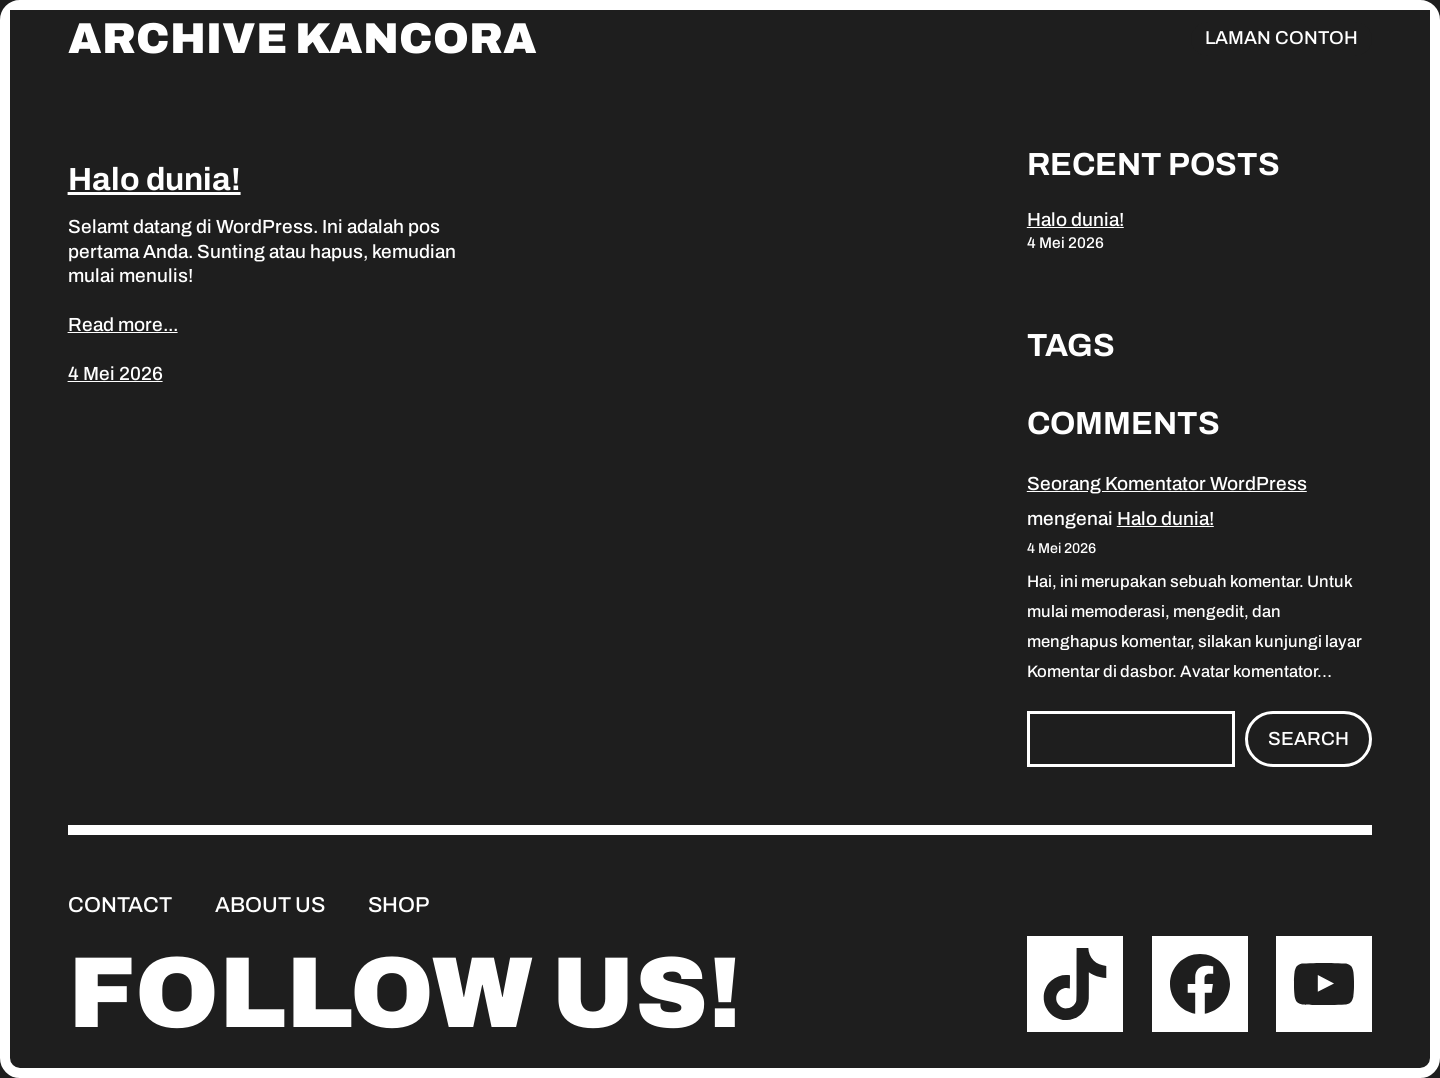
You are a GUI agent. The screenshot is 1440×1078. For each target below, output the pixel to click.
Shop (398, 905)
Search (1308, 738)
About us (270, 905)
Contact (120, 905)
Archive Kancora (302, 38)
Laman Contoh (1281, 38)
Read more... (123, 324)
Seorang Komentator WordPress (1167, 483)
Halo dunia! (154, 179)
